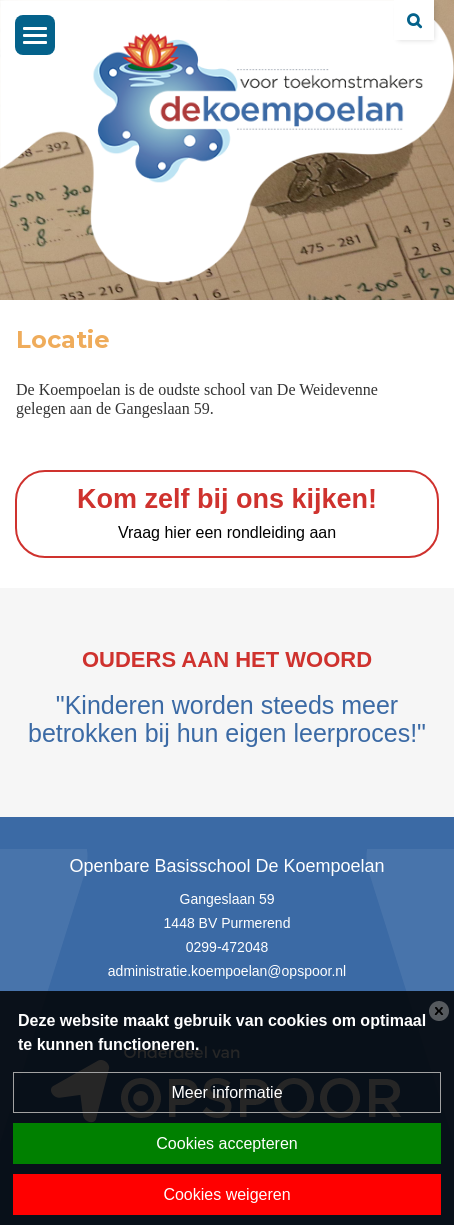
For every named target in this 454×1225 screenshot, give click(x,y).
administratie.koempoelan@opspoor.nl (227, 971)
